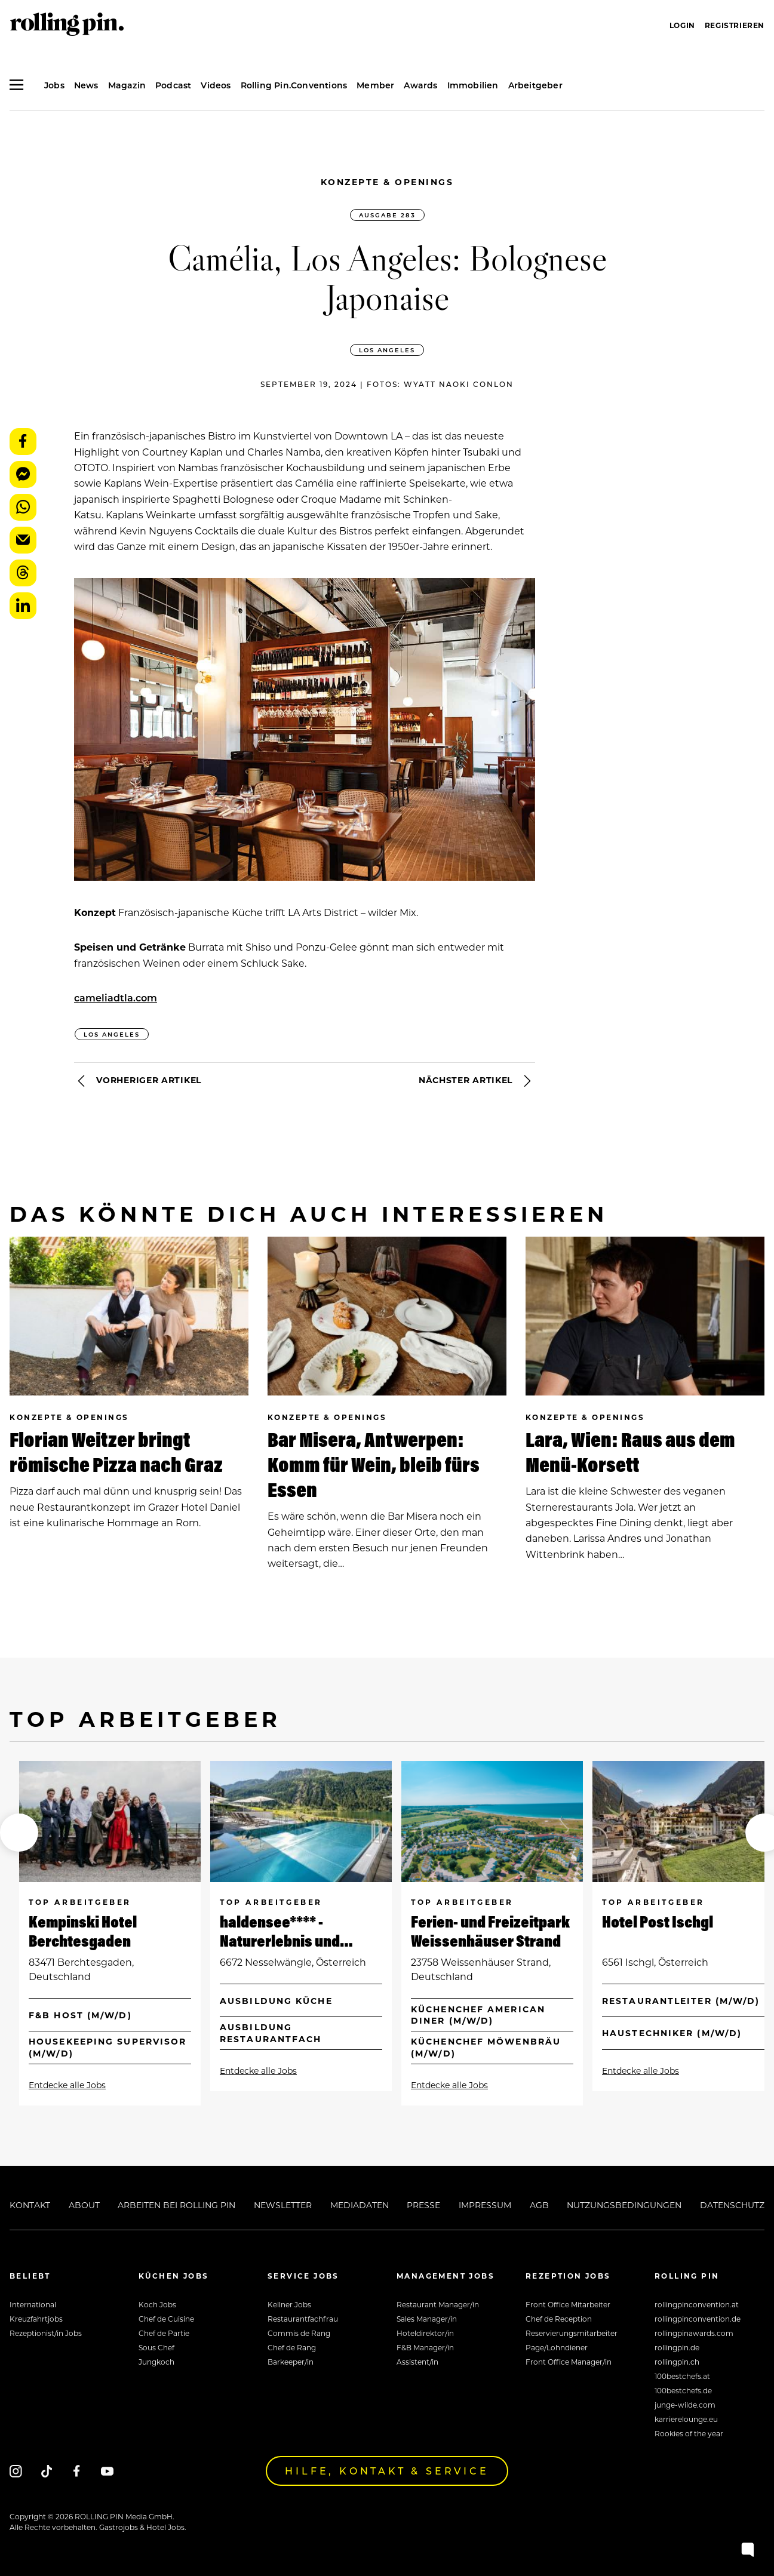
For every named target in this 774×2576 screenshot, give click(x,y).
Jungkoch (156, 2361)
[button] (19, 1832)
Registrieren (734, 25)
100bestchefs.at (682, 2376)
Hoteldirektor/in (425, 2333)
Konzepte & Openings (387, 182)
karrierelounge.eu (686, 2419)
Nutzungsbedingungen (624, 2205)
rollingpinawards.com (694, 2333)
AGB (539, 2205)
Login (682, 25)
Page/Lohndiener (557, 2347)
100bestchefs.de (683, 2390)
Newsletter (283, 2205)
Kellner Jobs (289, 2304)
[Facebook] (76, 2471)
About (84, 2205)
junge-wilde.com (685, 2404)
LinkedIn (23, 605)
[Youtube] (107, 2471)
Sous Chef (156, 2347)
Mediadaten (359, 2205)
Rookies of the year (689, 2433)
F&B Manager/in (425, 2347)
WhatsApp (23, 507)
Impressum (485, 2205)
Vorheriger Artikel (137, 1081)
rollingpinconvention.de (698, 2318)
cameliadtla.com (115, 997)
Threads (23, 573)
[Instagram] (16, 2471)
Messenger (23, 474)
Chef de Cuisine (166, 2318)
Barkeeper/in (291, 2361)
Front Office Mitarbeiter (568, 2304)
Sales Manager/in (427, 2318)
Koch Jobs (157, 2304)
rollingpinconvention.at (697, 2304)
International (33, 2304)
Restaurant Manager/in (438, 2304)
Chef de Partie (164, 2333)
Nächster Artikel (477, 1081)
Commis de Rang (299, 2333)
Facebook (23, 441)
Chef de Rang (292, 2347)
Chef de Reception (559, 2318)
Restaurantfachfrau (303, 2318)
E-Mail (23, 540)
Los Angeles (387, 350)
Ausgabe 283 (387, 215)
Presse (423, 2205)
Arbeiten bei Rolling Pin (176, 2205)
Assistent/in (417, 2361)
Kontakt (30, 2205)
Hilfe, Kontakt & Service (387, 2470)
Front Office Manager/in (569, 2361)
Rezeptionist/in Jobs (46, 2333)
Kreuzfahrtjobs (36, 2318)
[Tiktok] (46, 2471)
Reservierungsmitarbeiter (572, 2333)
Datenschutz (732, 2205)
